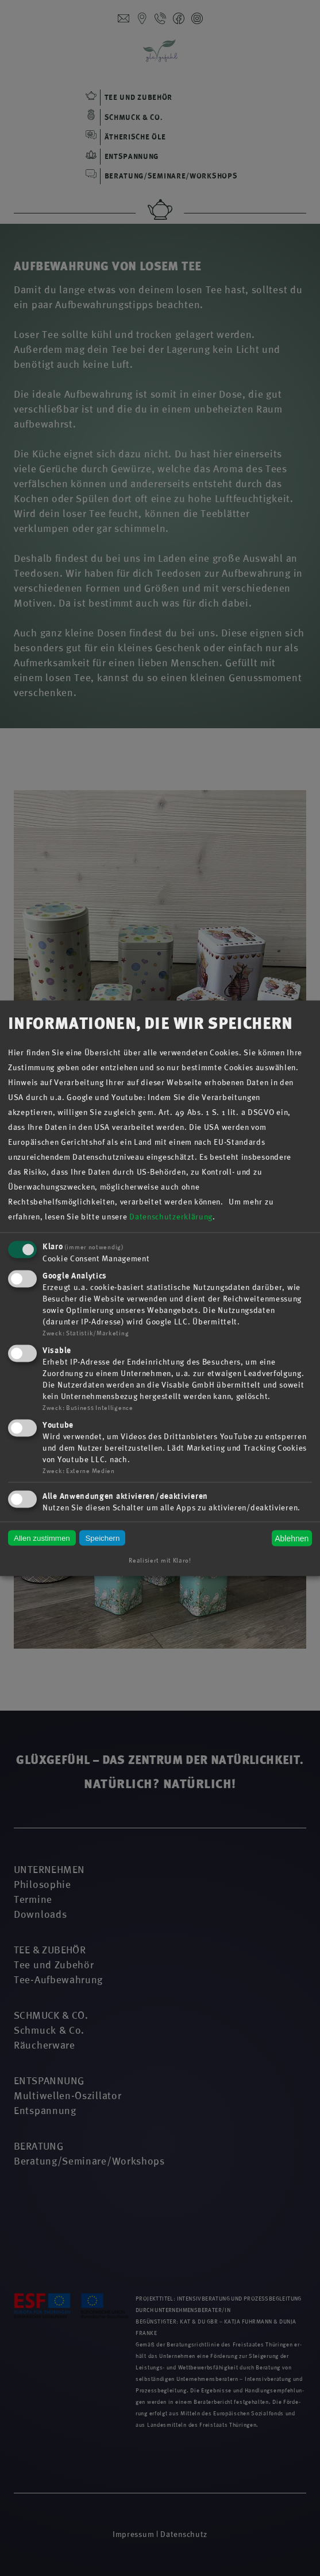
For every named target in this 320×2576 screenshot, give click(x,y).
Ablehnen (292, 1538)
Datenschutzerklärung (171, 1217)
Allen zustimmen (42, 1538)
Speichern (102, 1538)
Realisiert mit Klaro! (160, 1560)
